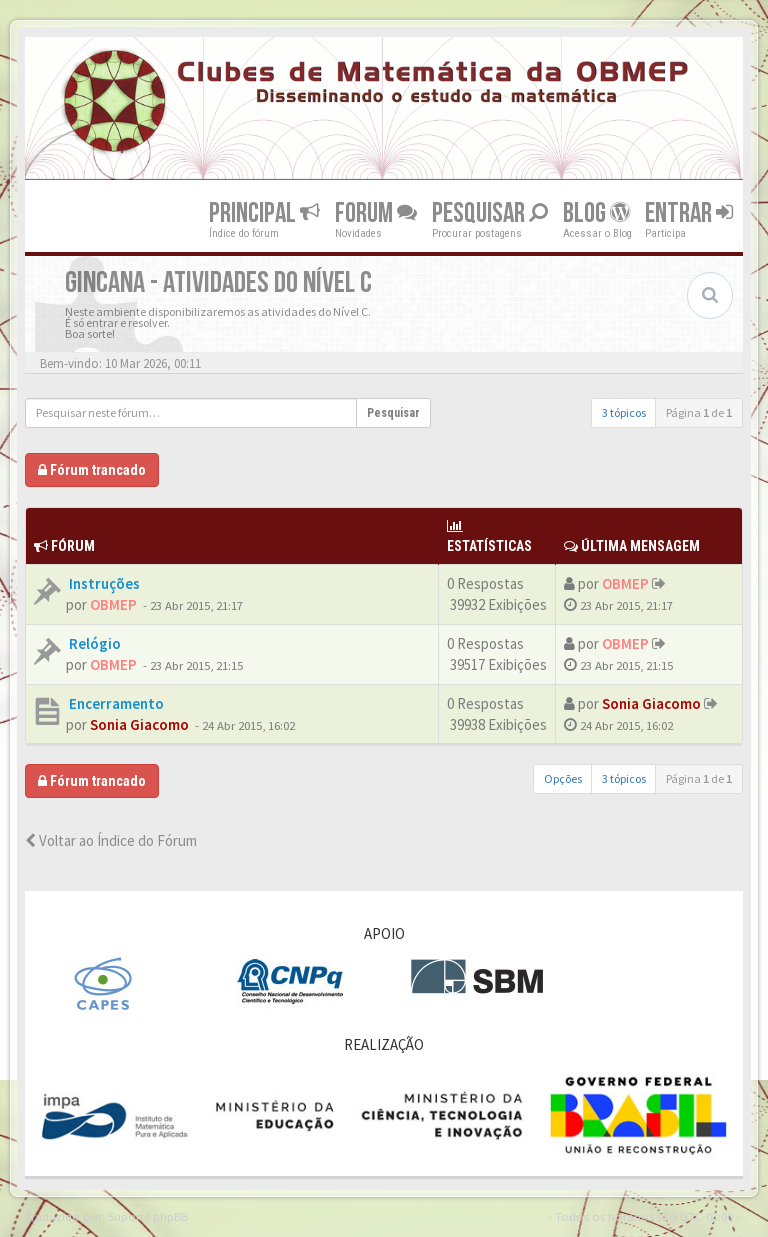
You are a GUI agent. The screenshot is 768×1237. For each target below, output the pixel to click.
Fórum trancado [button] (92, 470)
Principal (264, 212)
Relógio (93, 643)
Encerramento (115, 703)
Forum (376, 212)
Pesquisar (490, 212)
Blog (596, 212)
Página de (699, 412)
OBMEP (113, 604)
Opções (563, 778)
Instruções (103, 583)
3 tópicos (624, 412)
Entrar (689, 212)
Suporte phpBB (148, 1216)
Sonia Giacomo (139, 724)
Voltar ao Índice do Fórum (111, 840)
